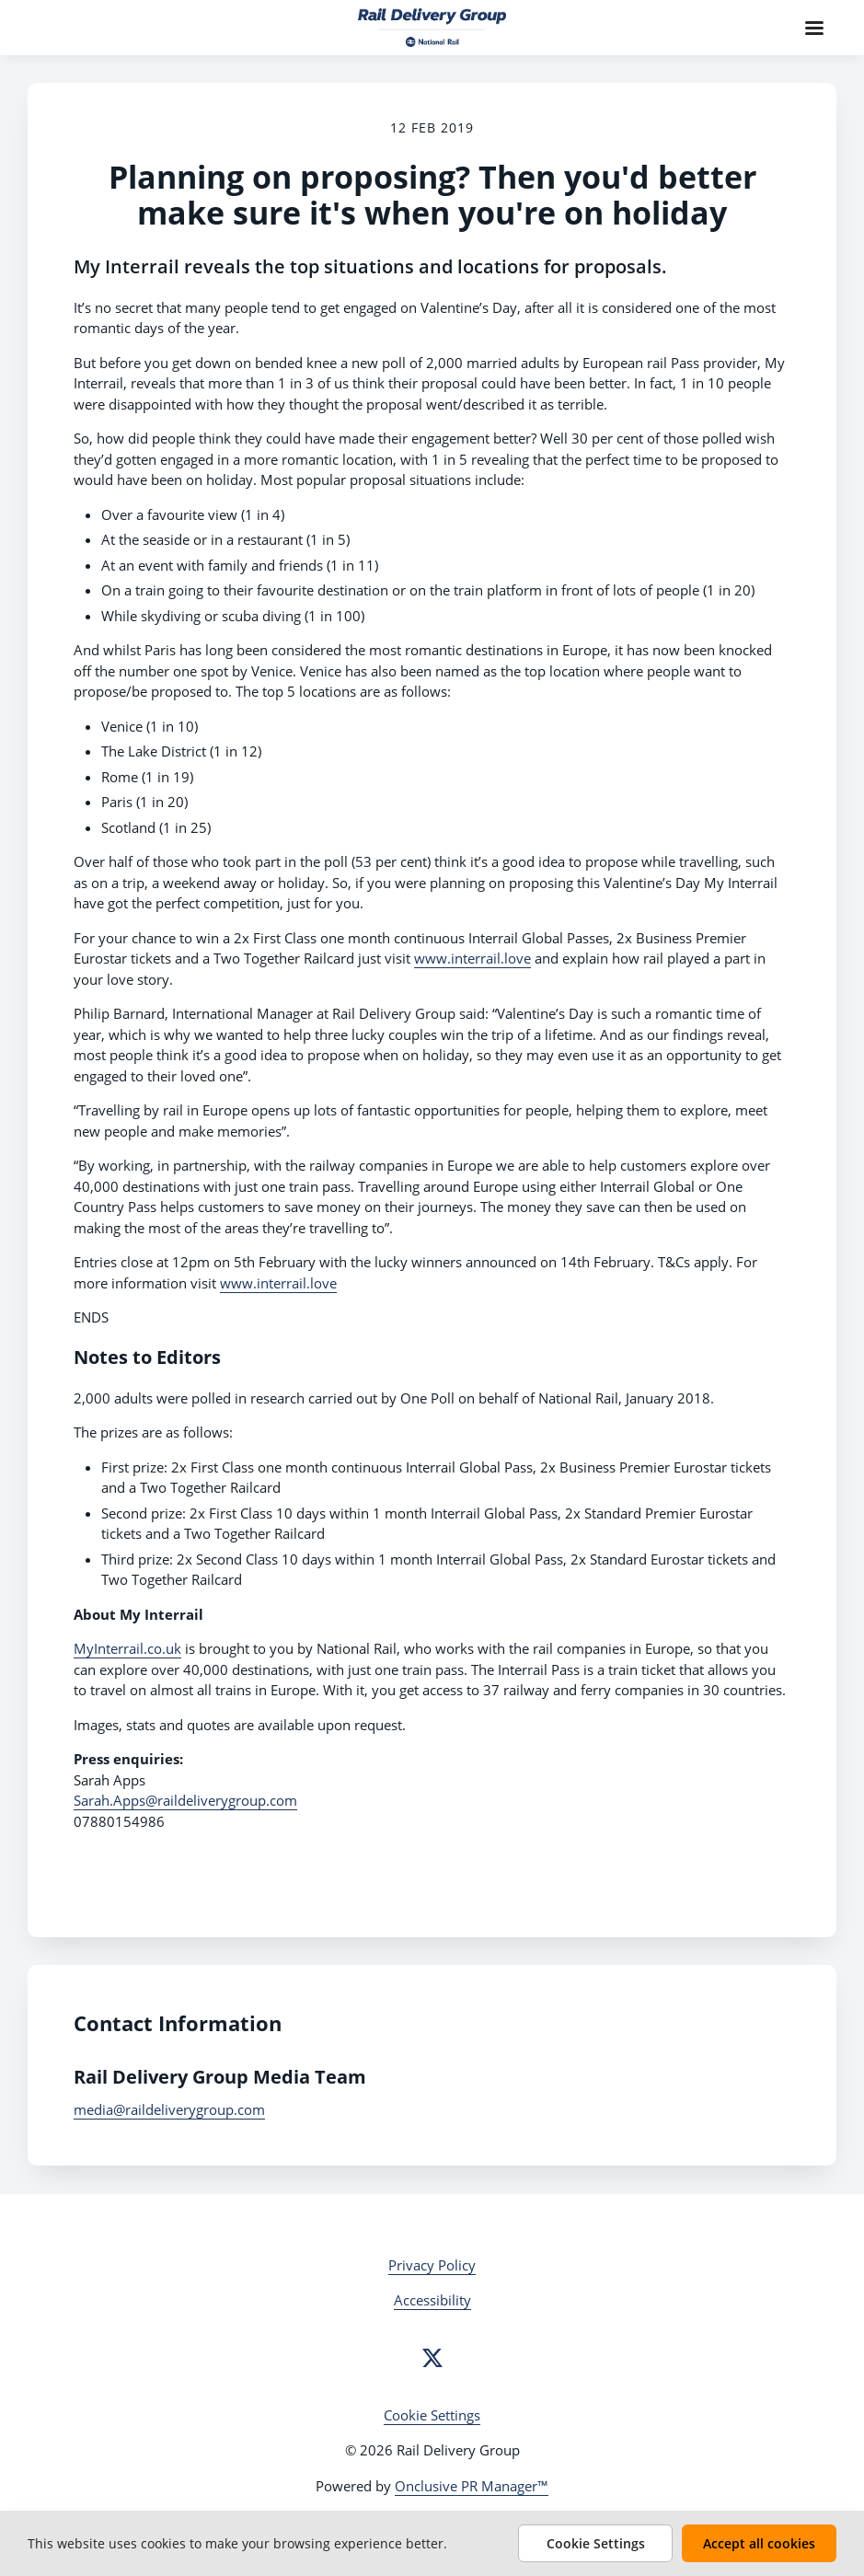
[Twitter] (432, 2358)
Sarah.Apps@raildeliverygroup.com (185, 1800)
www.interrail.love (472, 958)
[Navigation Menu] (814, 27)
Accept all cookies (759, 2543)
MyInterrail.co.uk (127, 1648)
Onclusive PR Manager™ (471, 2486)
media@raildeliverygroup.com (169, 2109)
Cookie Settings (432, 2415)
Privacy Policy (432, 2265)
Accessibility (432, 2300)
